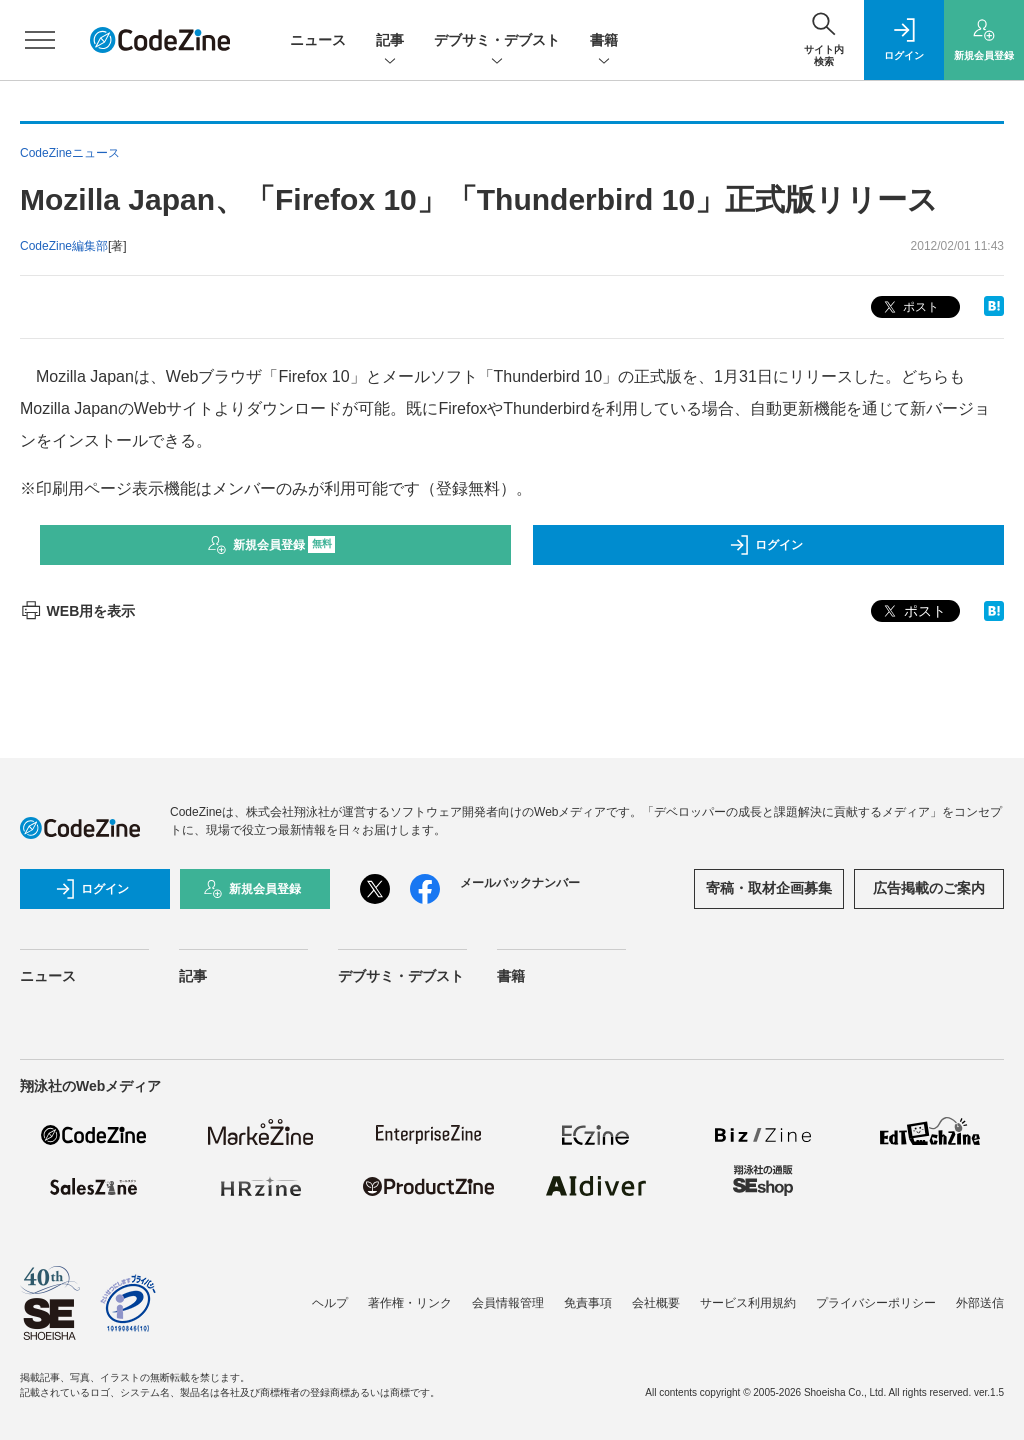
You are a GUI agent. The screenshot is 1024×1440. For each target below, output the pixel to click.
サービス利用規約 (748, 1303)
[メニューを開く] (40, 40)
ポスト (909, 307)
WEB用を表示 (77, 611)
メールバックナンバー (520, 883)
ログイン (766, 545)
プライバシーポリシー (876, 1303)
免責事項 (588, 1303)
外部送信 (980, 1303)
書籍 (604, 41)
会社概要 (656, 1303)
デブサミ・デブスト (497, 41)
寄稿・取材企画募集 (769, 888)
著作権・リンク (410, 1303)
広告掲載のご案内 (929, 888)
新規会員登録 (271, 545)
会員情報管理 (508, 1303)
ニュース (318, 40)
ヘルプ (330, 1303)
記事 (390, 41)
